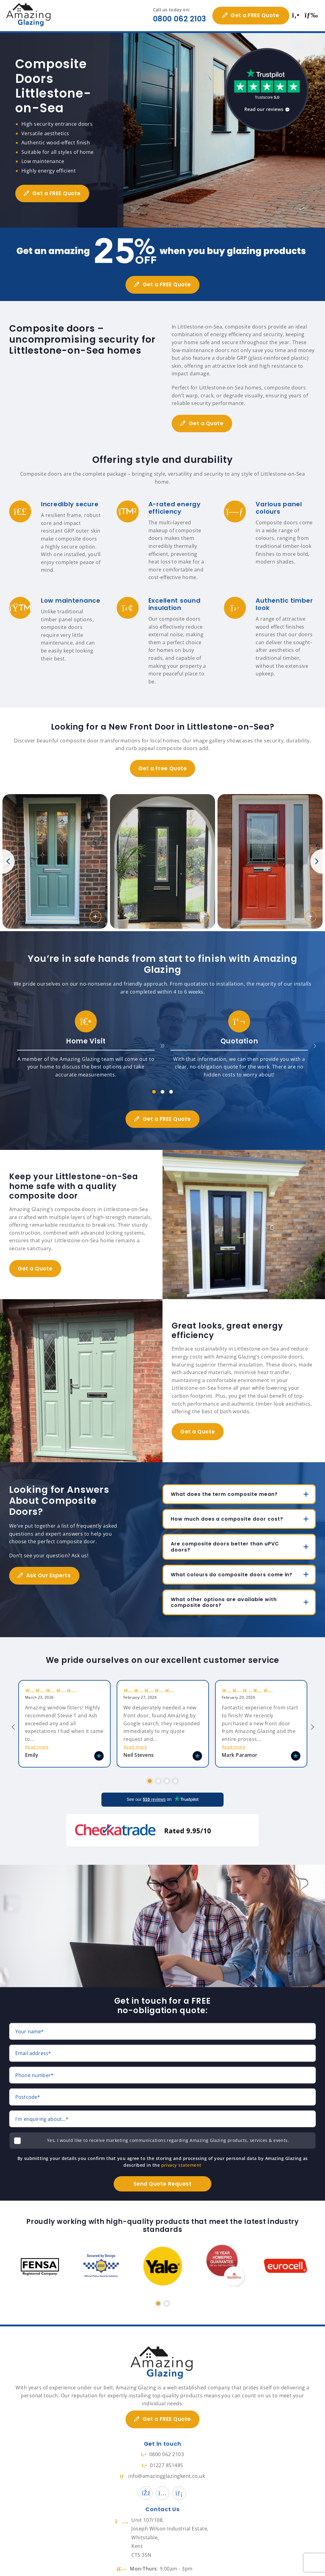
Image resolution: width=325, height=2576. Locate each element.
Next (316, 861)
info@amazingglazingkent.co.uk (162, 2464)
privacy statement (181, 2153)
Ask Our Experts (50, 1575)
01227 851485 (162, 2453)
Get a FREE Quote (252, 15)
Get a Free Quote (162, 768)
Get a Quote (207, 423)
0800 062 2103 (177, 19)
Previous (8, 861)
